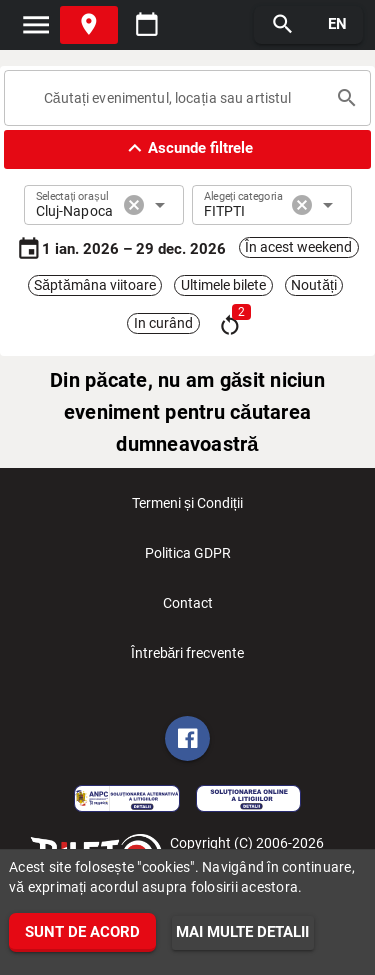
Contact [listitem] (188, 609)
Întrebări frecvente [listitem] (188, 659)
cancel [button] (134, 205)
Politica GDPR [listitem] (188, 559)
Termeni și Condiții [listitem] (187, 509)
